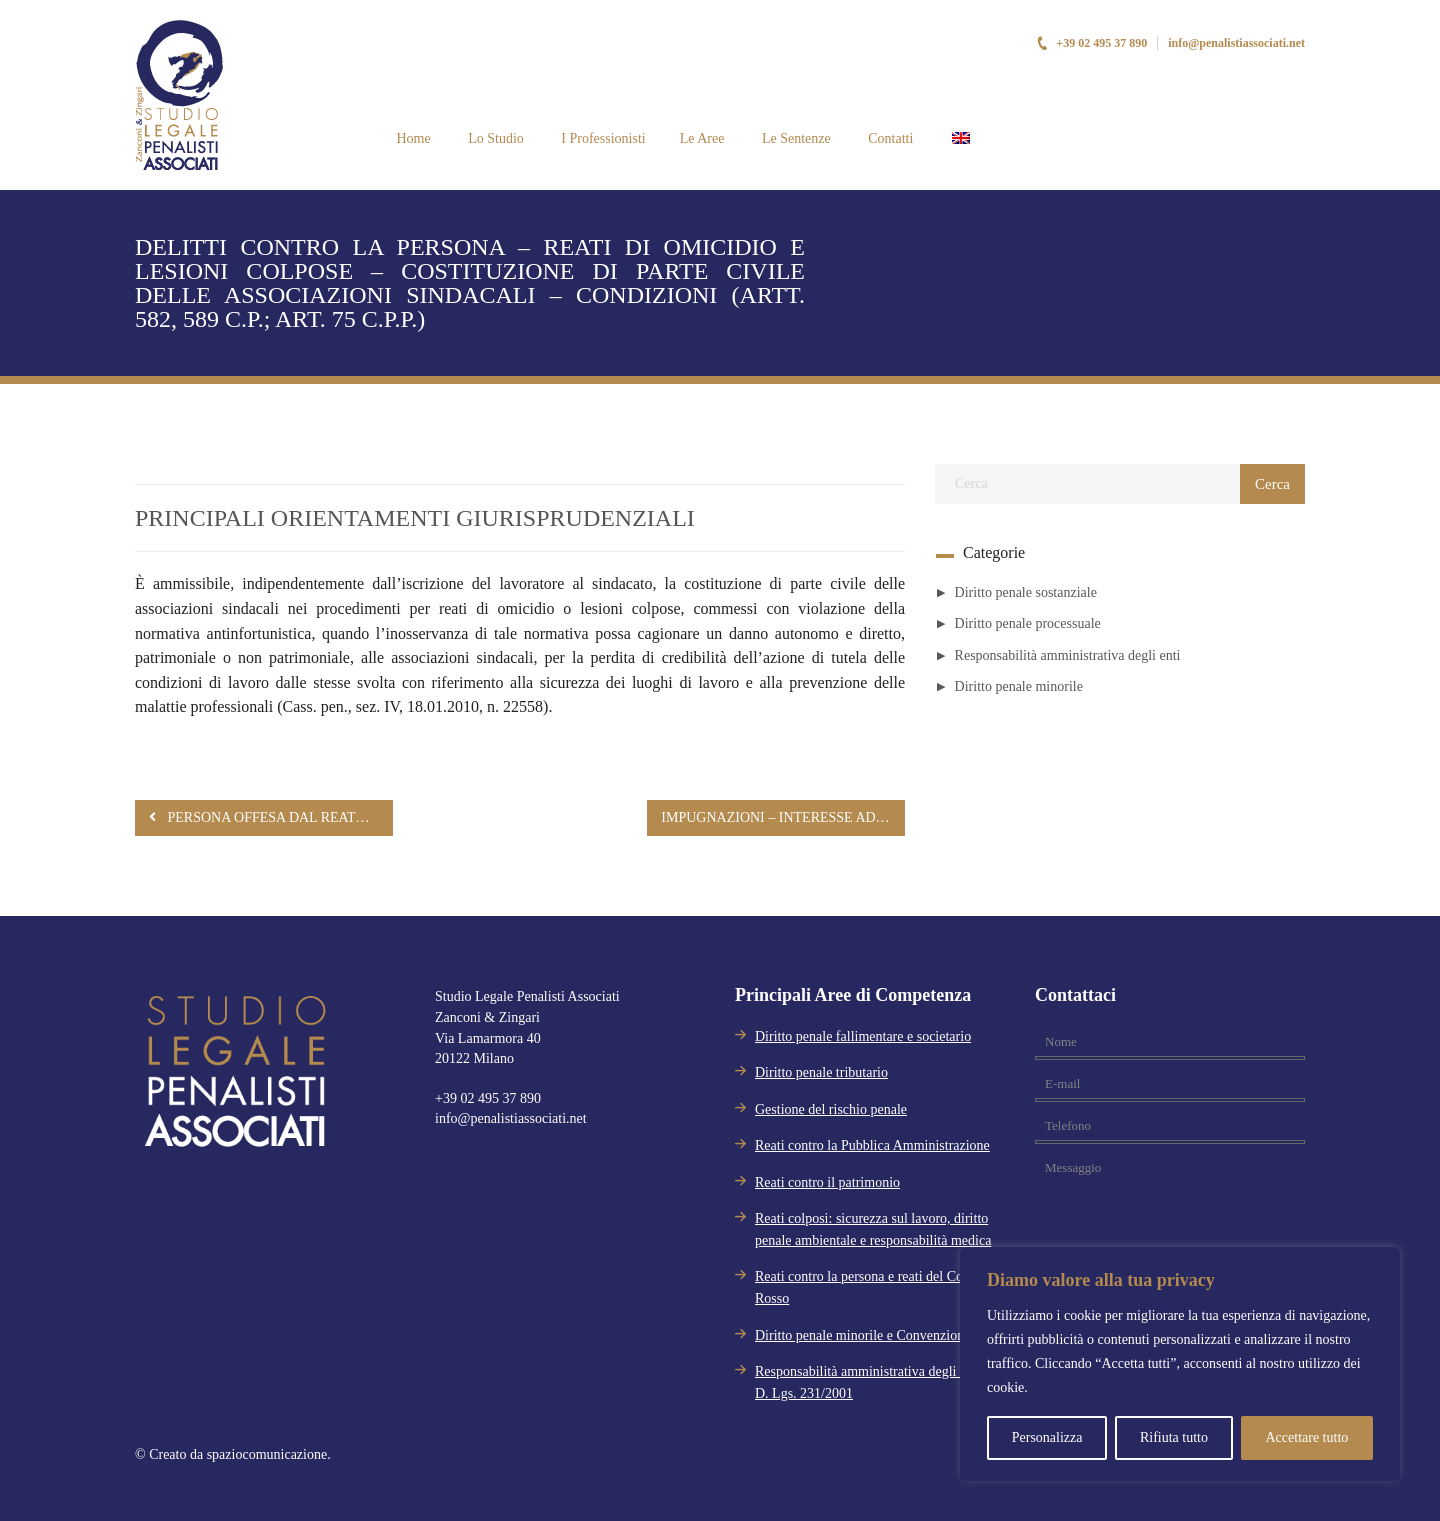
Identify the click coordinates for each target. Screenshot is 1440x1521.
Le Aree (702, 138)
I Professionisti (602, 138)
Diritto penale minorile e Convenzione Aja (874, 1335)
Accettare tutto (1306, 1437)
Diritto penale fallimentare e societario (863, 1036)
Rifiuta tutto (1174, 1437)
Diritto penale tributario (821, 1072)
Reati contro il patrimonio (827, 1182)
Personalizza (1047, 1437)
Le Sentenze (794, 138)
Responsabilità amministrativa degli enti (1068, 655)
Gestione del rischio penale (831, 1109)
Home (412, 138)
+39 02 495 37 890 (1091, 43)
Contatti (889, 138)
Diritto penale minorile (1019, 686)
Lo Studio (494, 138)
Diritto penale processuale (1028, 623)
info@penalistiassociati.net (1236, 43)
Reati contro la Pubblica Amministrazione (872, 1145)
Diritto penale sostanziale (1026, 592)
